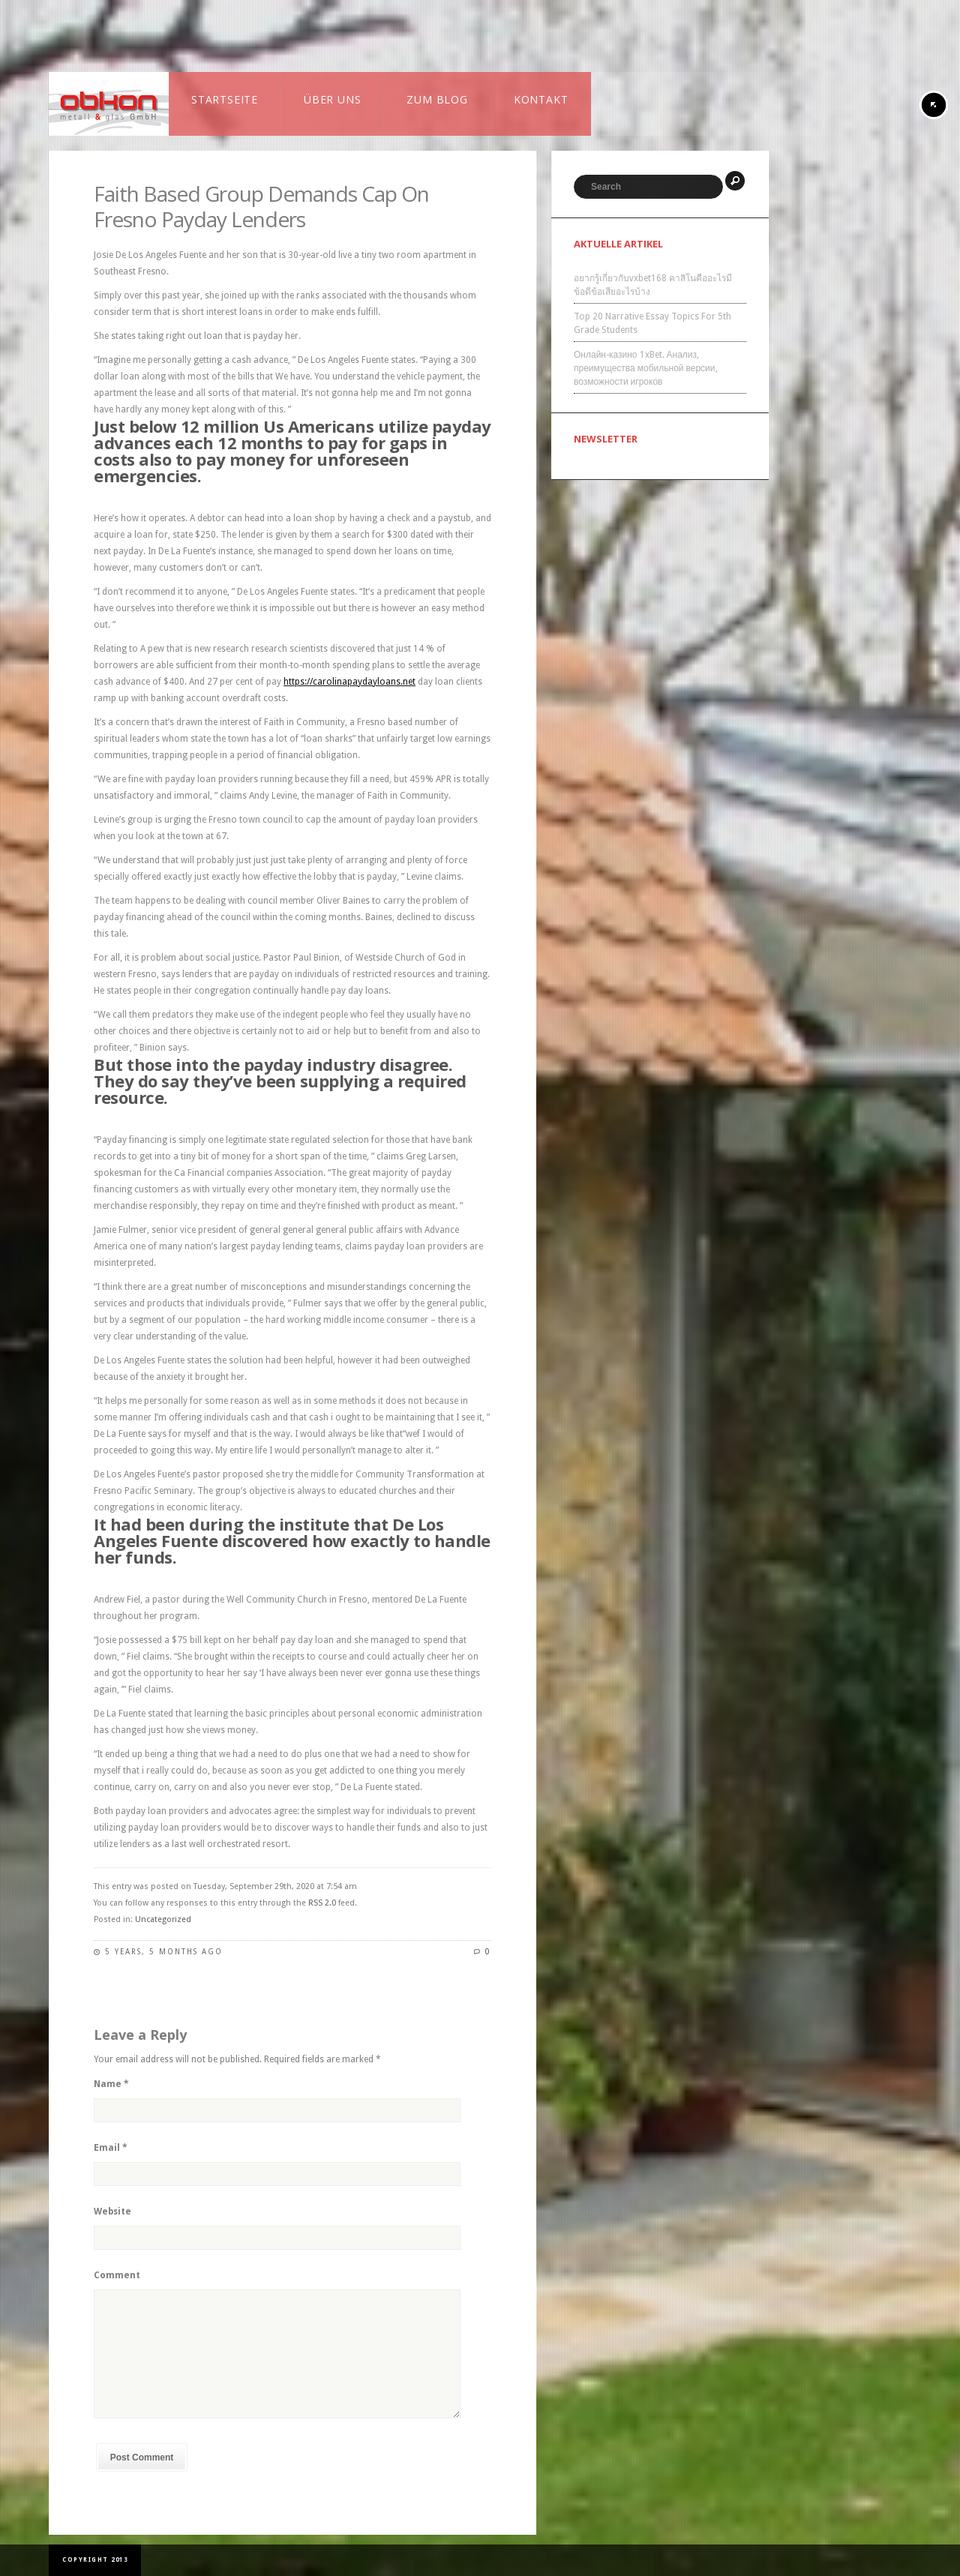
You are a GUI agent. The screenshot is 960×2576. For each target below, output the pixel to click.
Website (112, 2211)
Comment (117, 2275)
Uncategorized (163, 1919)
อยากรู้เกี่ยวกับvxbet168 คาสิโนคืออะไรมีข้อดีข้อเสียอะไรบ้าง (653, 285)
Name (111, 2084)
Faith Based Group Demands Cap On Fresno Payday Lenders (261, 206)
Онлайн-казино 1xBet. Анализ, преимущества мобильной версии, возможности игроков (646, 368)
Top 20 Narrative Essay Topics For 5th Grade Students (652, 323)
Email (111, 2148)
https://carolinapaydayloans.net (350, 681)
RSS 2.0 (322, 1903)
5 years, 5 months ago (164, 1952)
